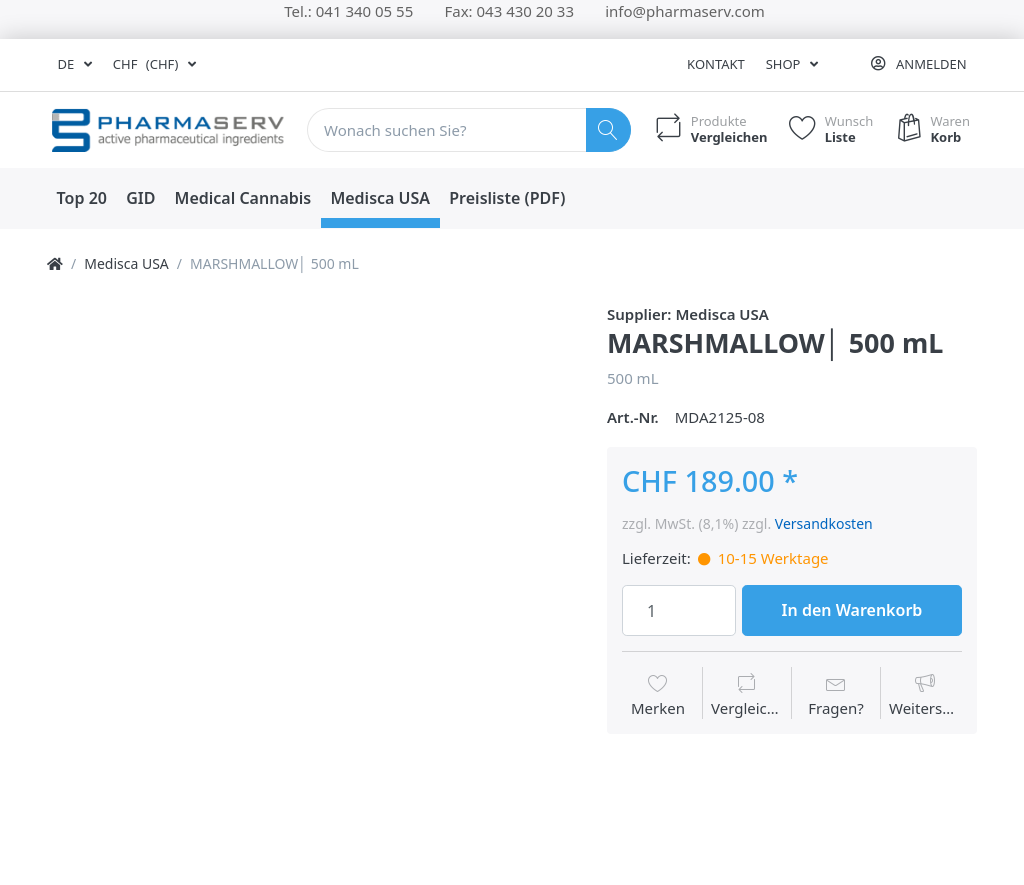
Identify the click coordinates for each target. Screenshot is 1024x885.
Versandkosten (824, 523)
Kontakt (716, 64)
